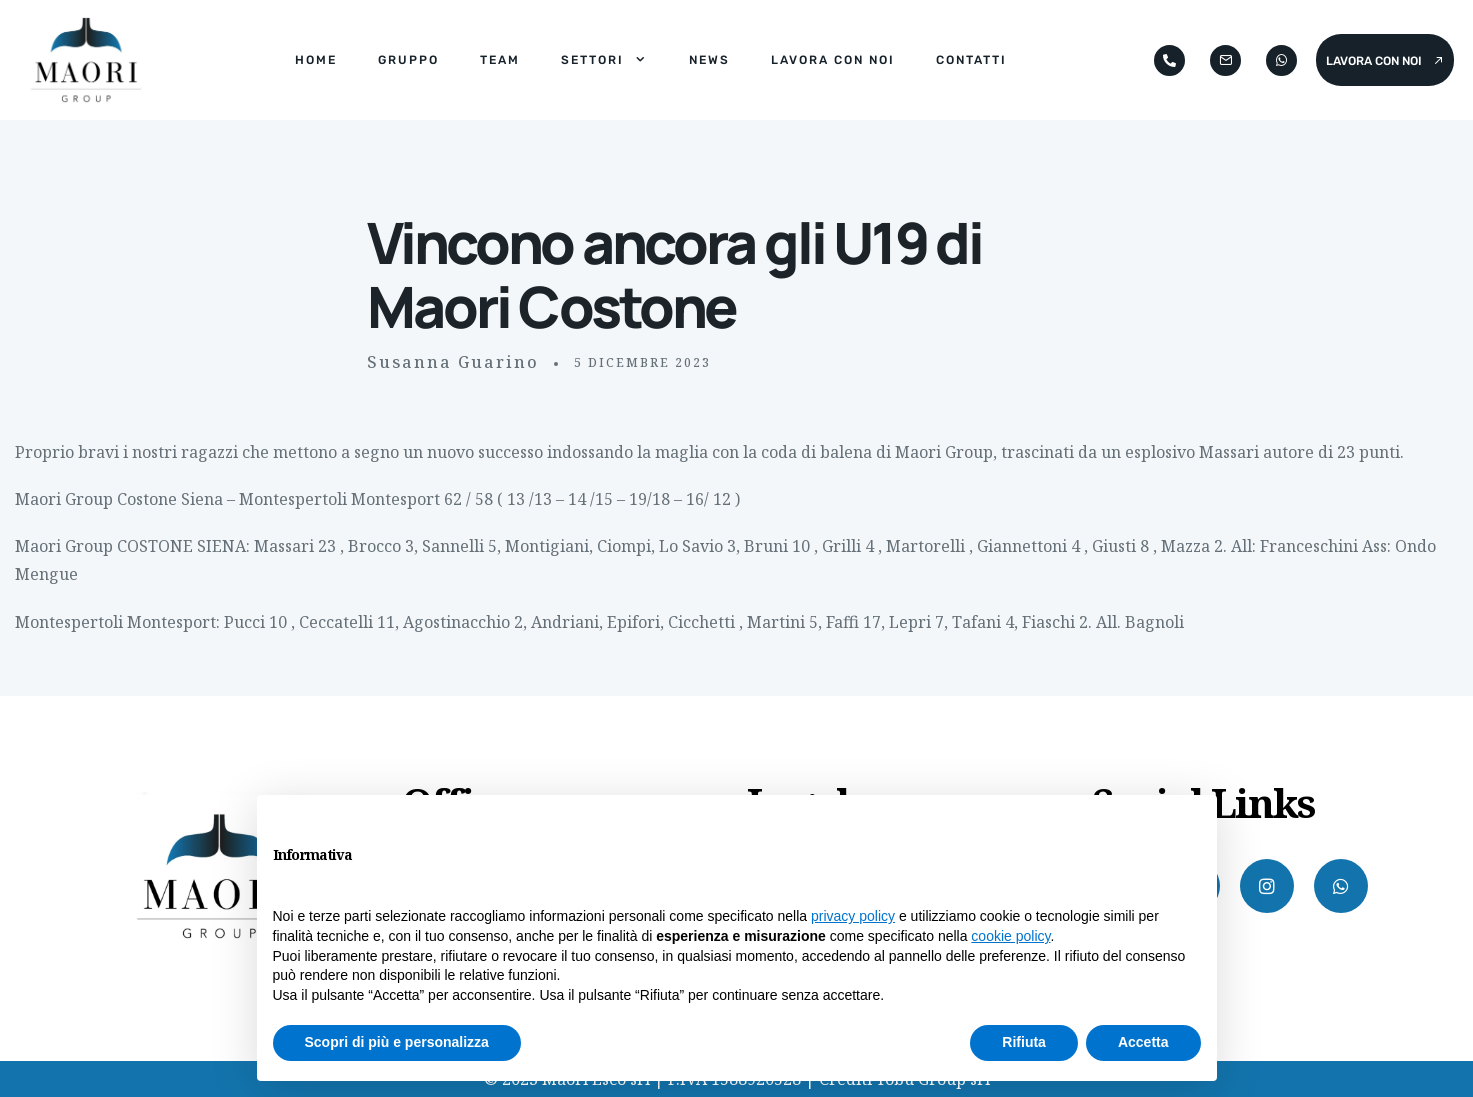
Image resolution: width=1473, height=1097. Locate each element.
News (709, 60)
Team (500, 60)
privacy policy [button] (853, 916)
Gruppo (408, 60)
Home (316, 60)
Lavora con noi (833, 60)
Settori (604, 60)
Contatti (971, 60)
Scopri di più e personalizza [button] (397, 1042)
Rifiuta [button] (1024, 1042)
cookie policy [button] (1010, 936)
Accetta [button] (1143, 1042)
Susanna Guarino (453, 362)
